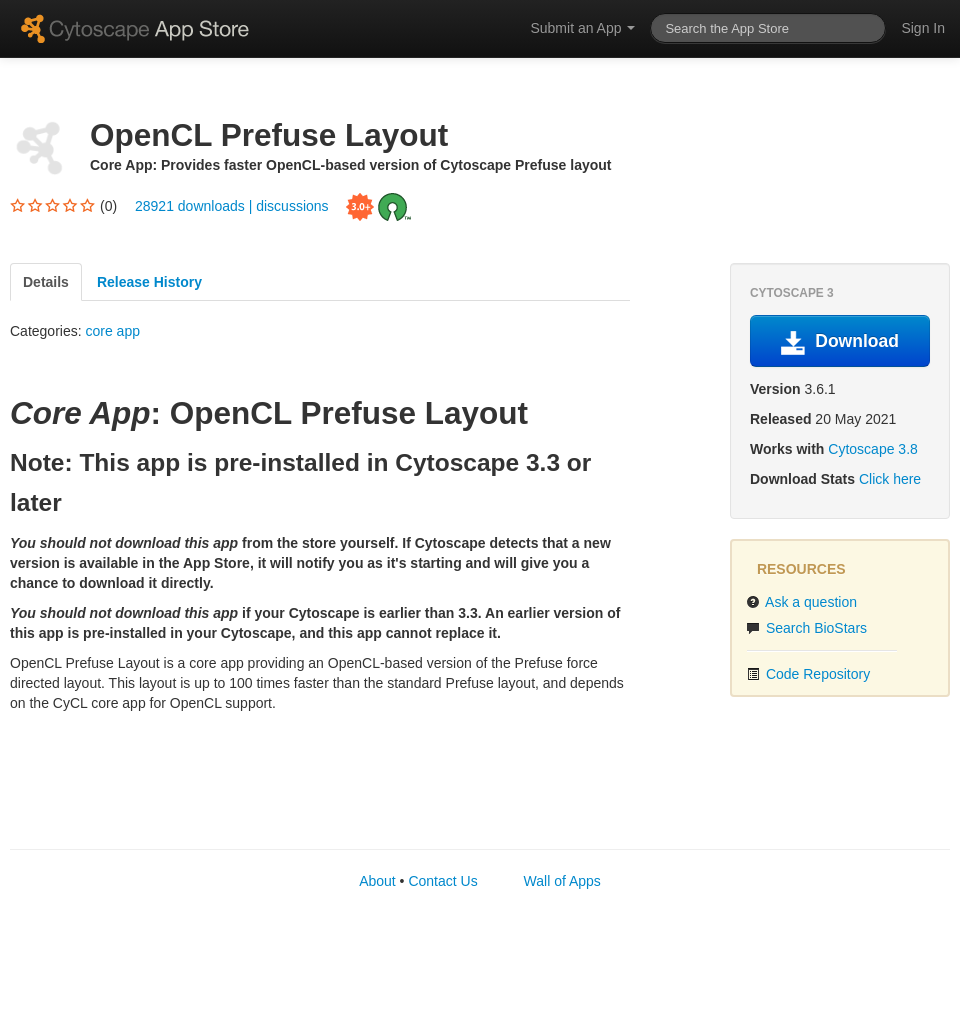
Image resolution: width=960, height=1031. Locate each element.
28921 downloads (192, 205)
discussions (292, 205)
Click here (890, 479)
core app (112, 331)
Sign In (923, 28)
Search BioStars (806, 628)
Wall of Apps (562, 881)
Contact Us (442, 881)
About (377, 881)
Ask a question (801, 602)
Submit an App (582, 28)
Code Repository (808, 674)
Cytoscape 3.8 (873, 449)
